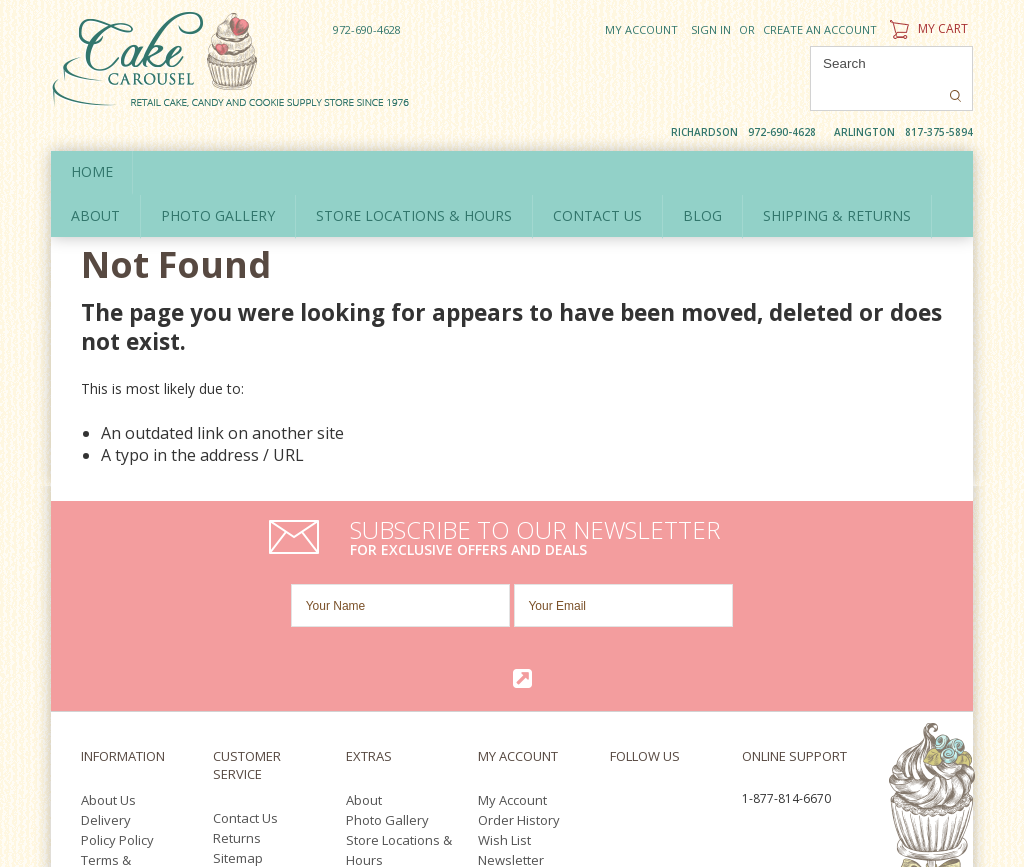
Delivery (106, 647)
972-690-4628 (367, 29)
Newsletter (511, 687)
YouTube (621, 651)
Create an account (820, 29)
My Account (641, 29)
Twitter (652, 628)
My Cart (926, 28)
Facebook (615, 628)
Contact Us (245, 645)
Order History (519, 647)
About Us (108, 627)
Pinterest (664, 651)
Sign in (711, 29)
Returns (237, 665)
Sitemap (238, 685)
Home (92, 138)
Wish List (504, 667)
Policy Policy (117, 667)
